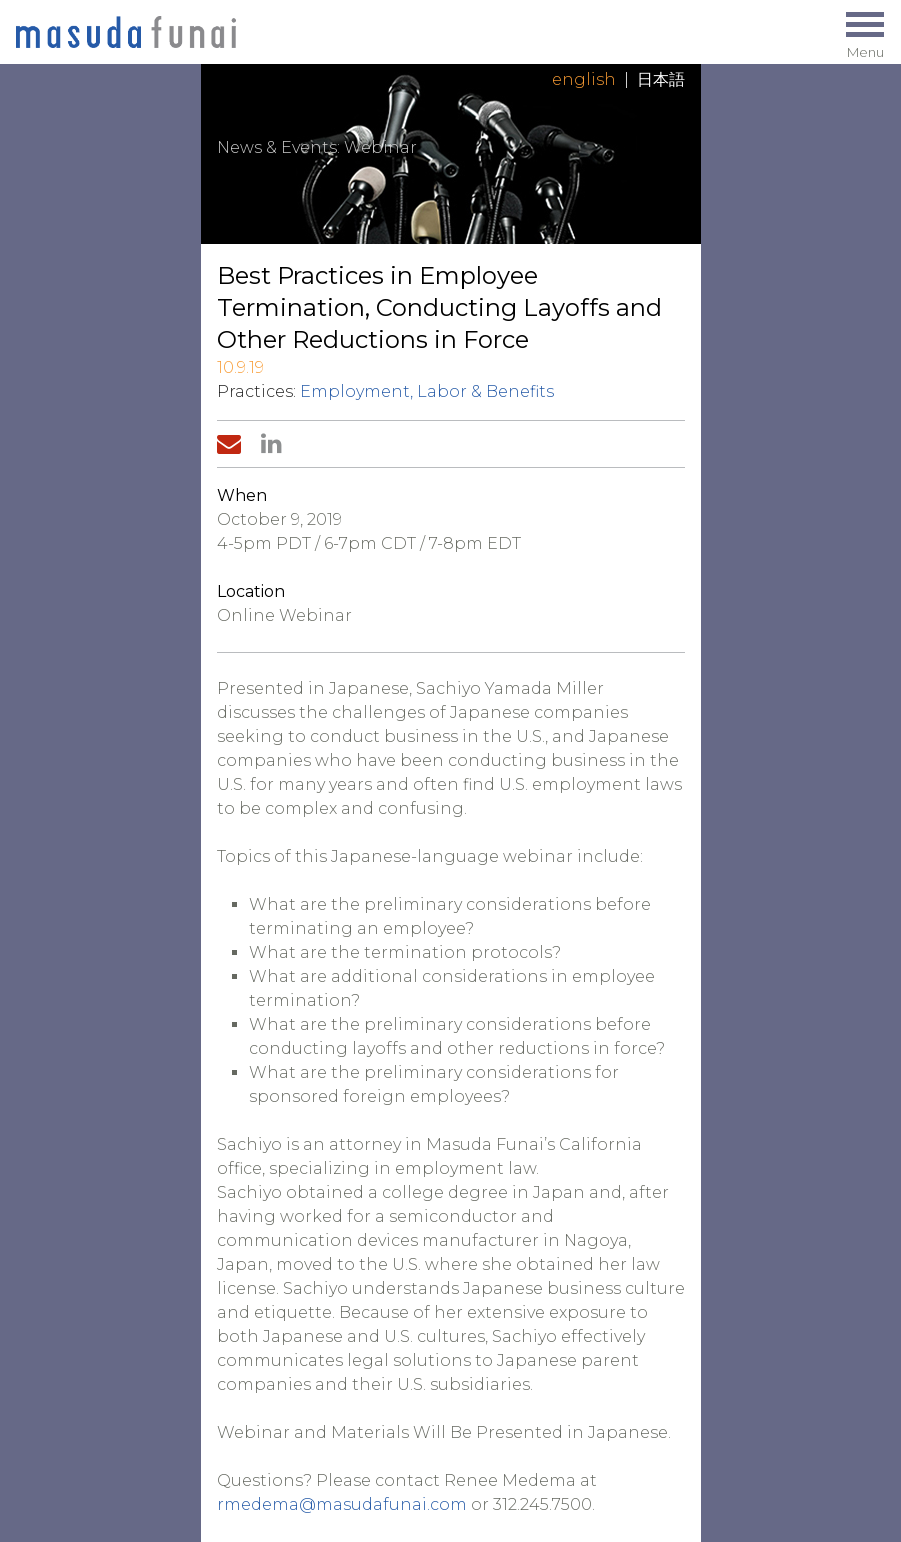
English (584, 79)
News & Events (277, 147)
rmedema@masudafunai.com (342, 1504)
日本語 (661, 79)
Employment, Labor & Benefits (427, 391)
